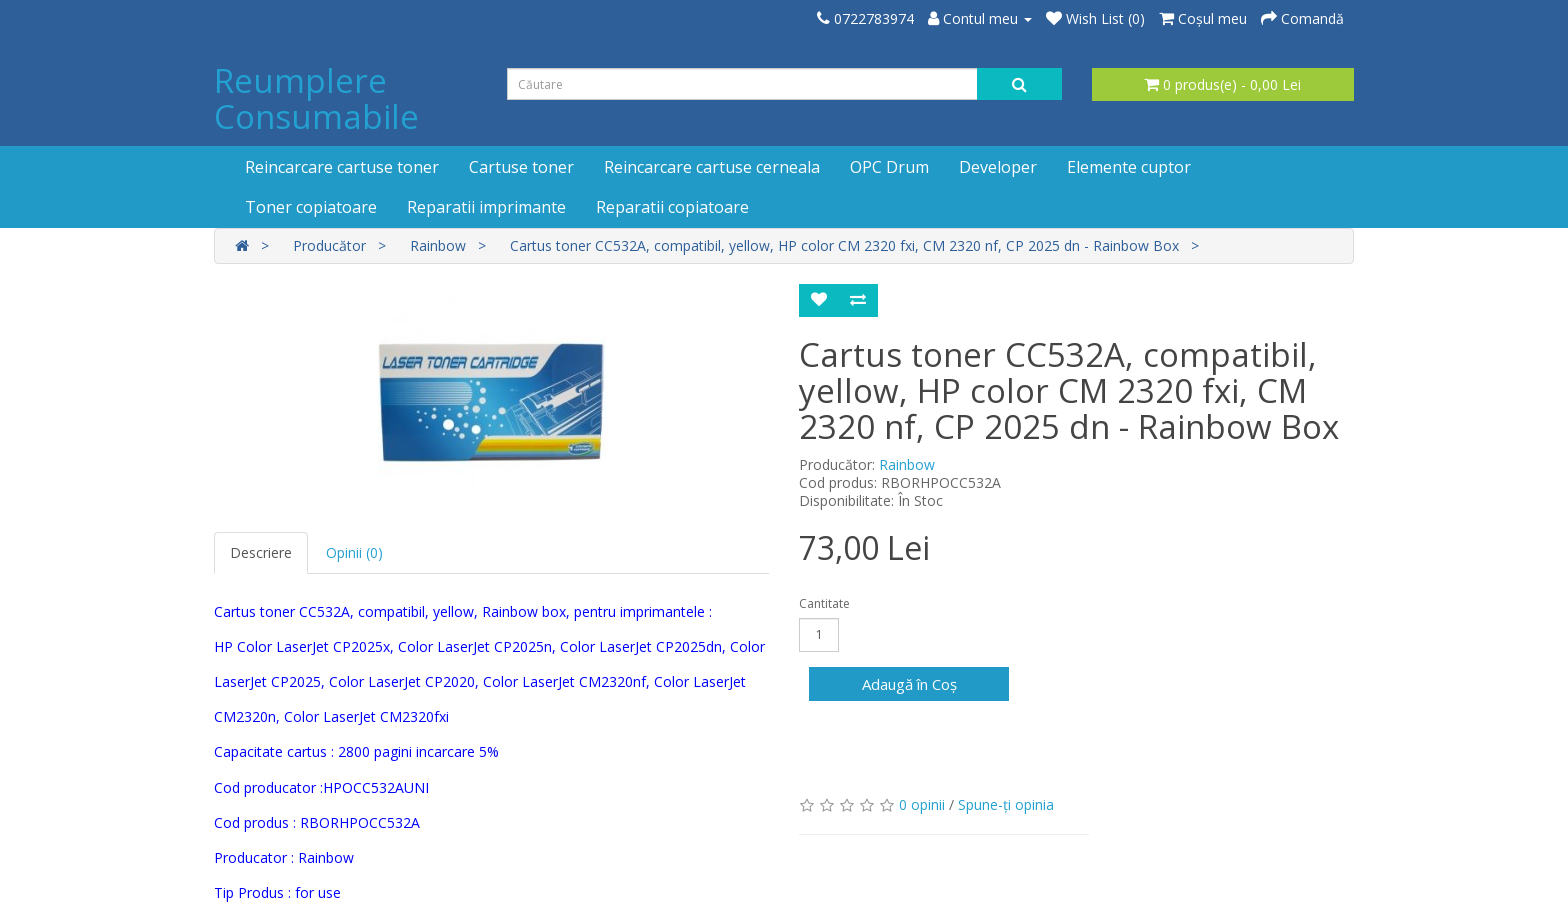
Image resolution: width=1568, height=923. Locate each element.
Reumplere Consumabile (316, 98)
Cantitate (824, 603)
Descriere (261, 552)
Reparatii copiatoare (672, 207)
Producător (329, 245)
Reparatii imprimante (486, 207)
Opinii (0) (354, 552)
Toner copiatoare (311, 207)
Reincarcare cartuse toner (342, 167)
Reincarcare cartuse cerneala (712, 167)
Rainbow (438, 245)
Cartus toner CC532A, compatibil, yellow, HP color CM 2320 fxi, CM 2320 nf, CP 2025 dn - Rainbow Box (844, 245)
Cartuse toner (521, 167)
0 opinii (922, 804)
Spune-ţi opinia (1006, 804)
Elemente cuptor (1129, 167)
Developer (998, 167)
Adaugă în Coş (909, 684)
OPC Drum (889, 167)
